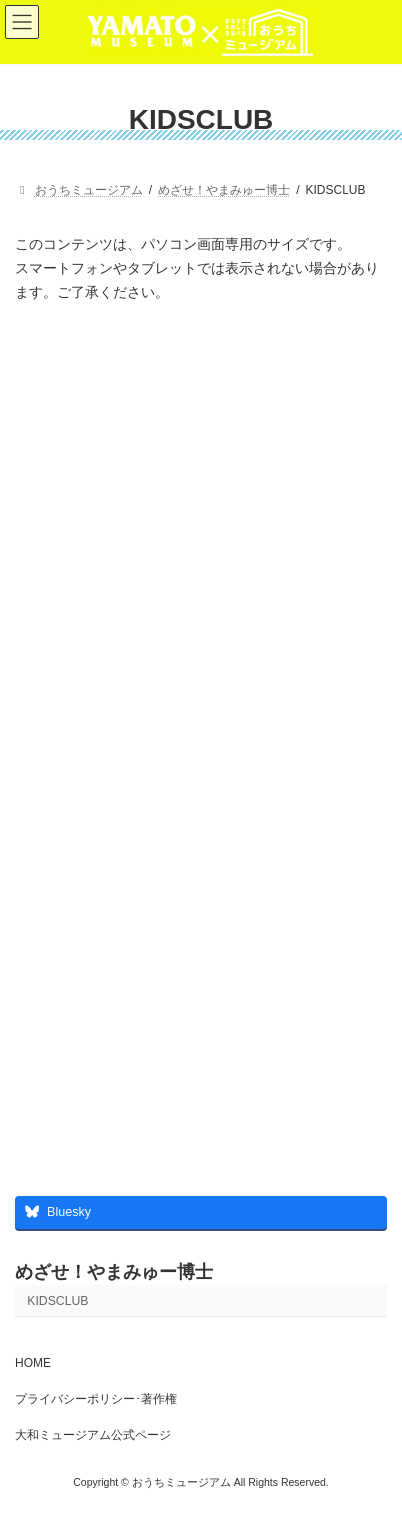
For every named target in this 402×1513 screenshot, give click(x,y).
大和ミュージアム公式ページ (93, 1435)
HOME (33, 1363)
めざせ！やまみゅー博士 (114, 1272)
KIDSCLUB (57, 1301)
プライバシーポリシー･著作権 (96, 1399)
